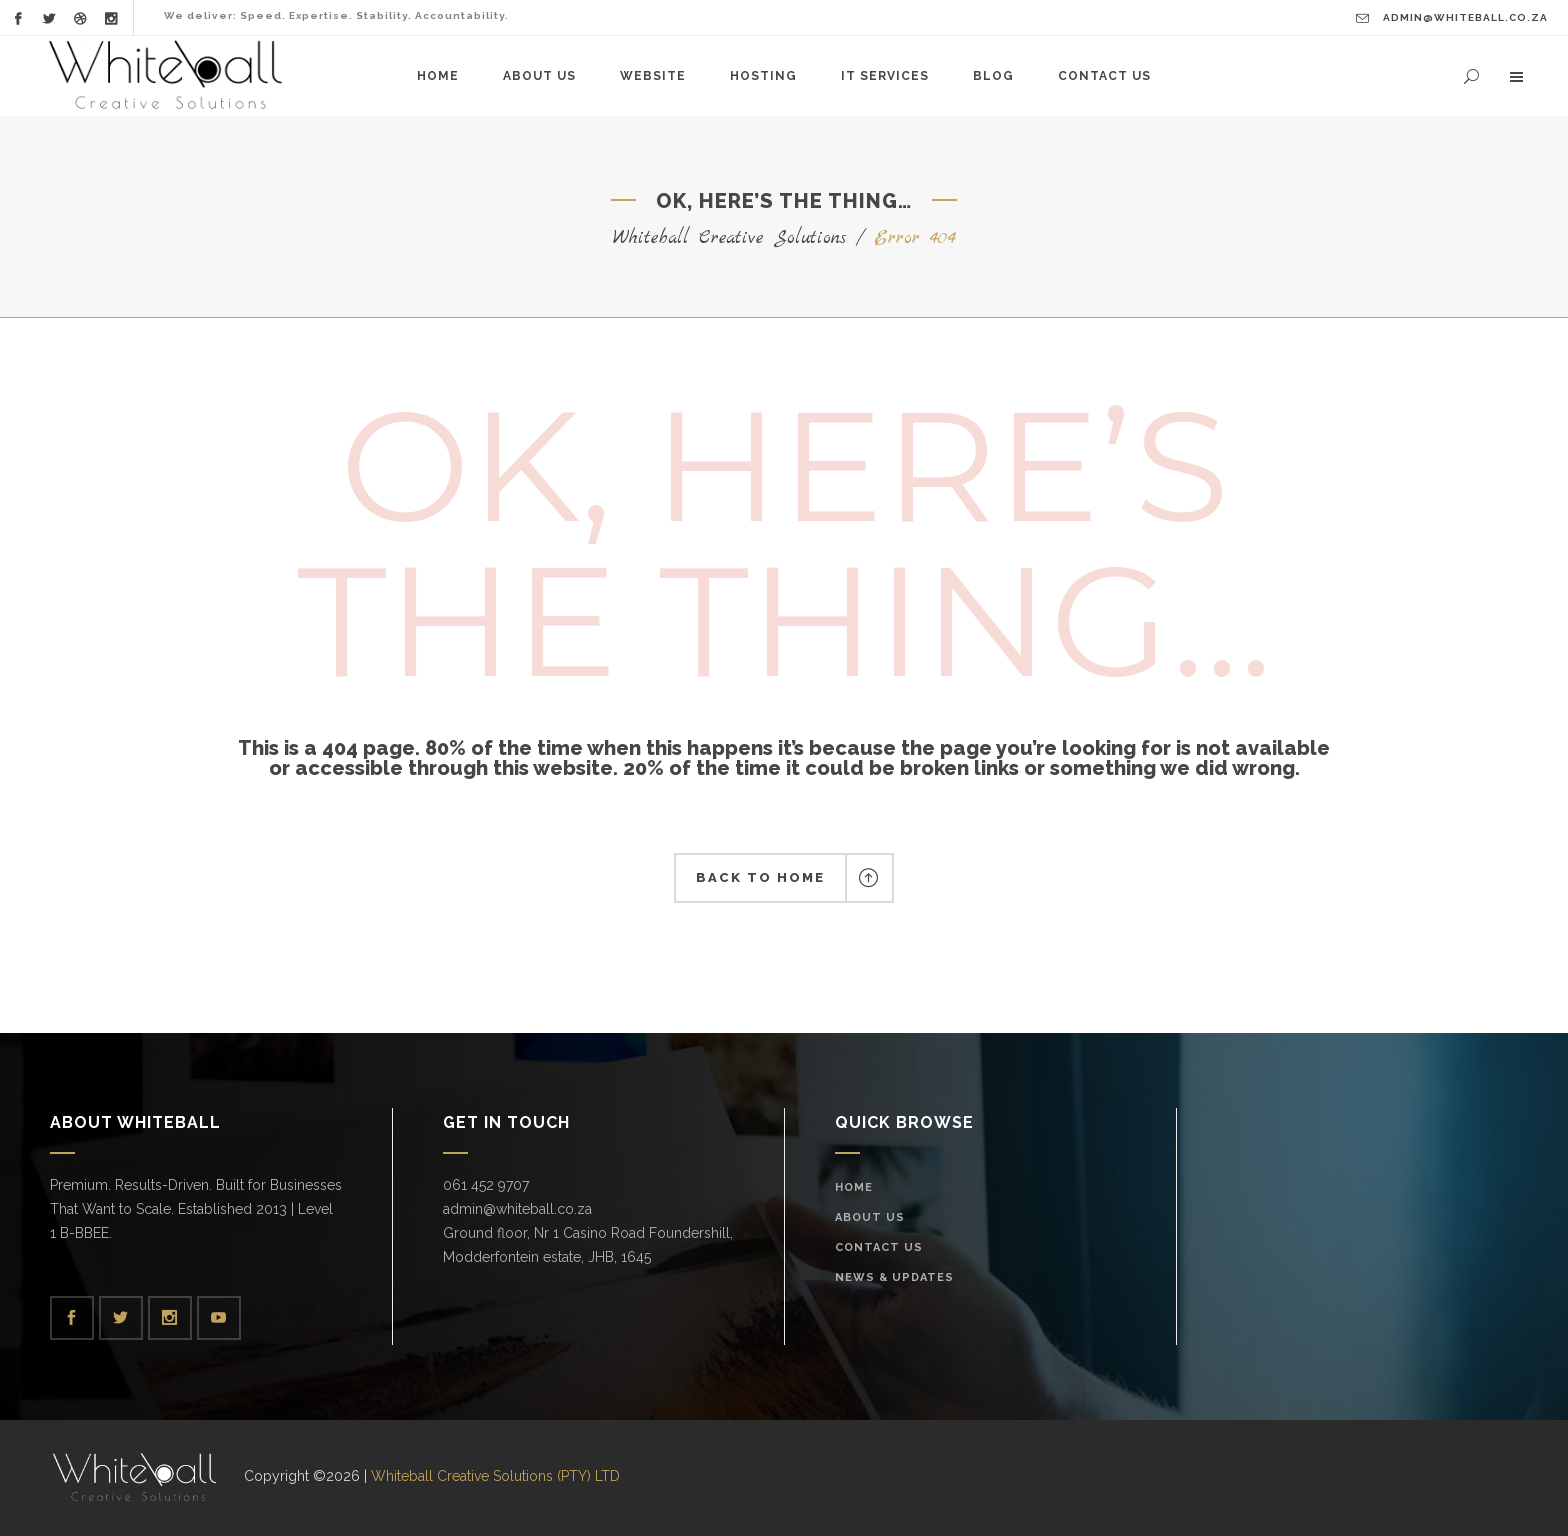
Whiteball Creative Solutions (729, 238)
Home (854, 1187)
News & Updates (894, 1277)
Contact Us (879, 1247)
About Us (870, 1217)
